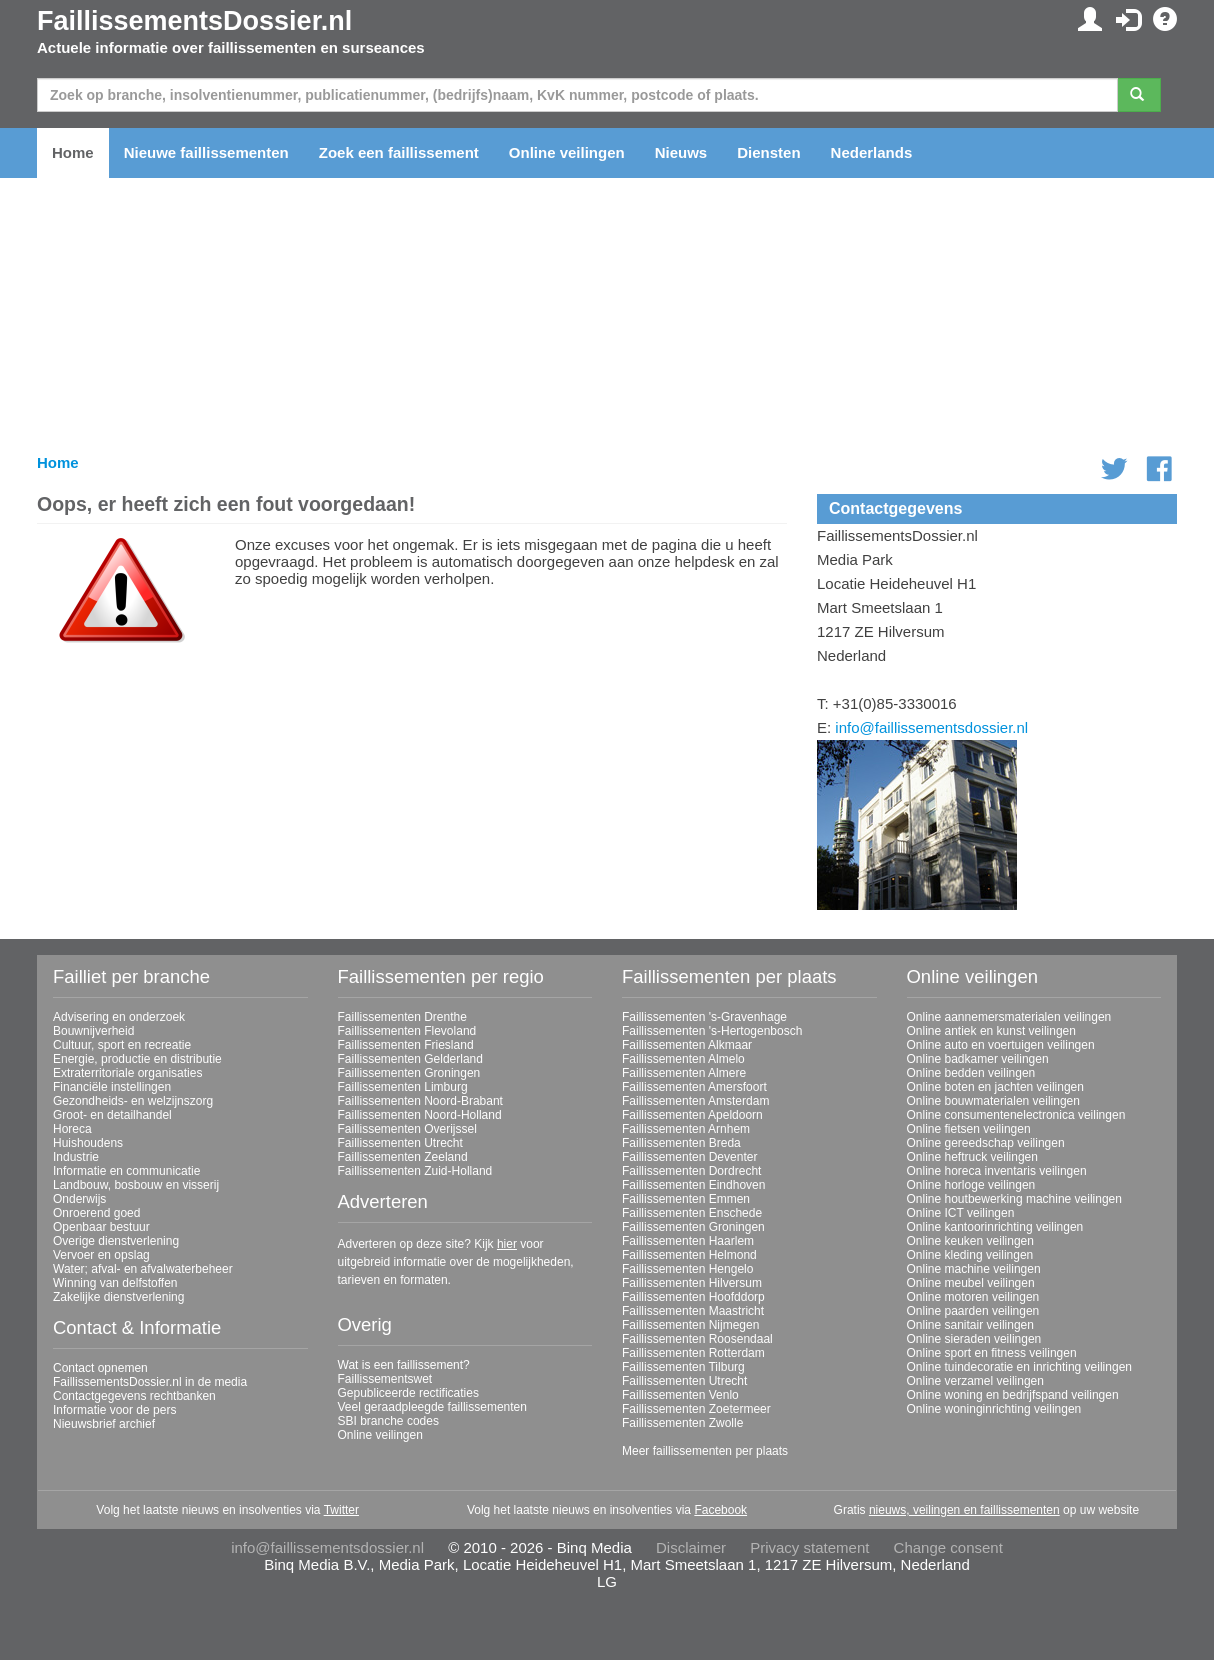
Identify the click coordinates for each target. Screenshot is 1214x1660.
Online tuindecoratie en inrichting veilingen (1019, 1367)
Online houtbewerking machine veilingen (1014, 1199)
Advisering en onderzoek (119, 1017)
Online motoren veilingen (973, 1297)
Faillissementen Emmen (686, 1199)
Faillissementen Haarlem (688, 1241)
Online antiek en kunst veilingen (991, 1031)
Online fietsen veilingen (969, 1129)
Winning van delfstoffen (115, 1283)
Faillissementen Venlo (680, 1395)
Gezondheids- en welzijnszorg (133, 1101)
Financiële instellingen (112, 1087)
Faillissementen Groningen (409, 1073)
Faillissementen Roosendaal (697, 1339)
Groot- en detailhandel (112, 1115)
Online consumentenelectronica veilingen (1016, 1115)
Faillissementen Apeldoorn (692, 1115)
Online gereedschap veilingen (986, 1143)
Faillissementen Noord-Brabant (420, 1101)
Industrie (76, 1157)
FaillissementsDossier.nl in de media (150, 1382)
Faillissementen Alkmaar (687, 1045)
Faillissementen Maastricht (693, 1311)
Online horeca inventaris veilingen (997, 1171)
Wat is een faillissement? (404, 1365)
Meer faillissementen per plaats (705, 1451)
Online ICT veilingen (961, 1213)
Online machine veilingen (974, 1269)
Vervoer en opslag (101, 1255)
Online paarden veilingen (973, 1311)
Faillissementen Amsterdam (695, 1101)
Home (73, 152)
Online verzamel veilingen (975, 1381)
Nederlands (872, 152)
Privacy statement (809, 1547)
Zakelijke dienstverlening (118, 1297)
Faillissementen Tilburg (683, 1367)
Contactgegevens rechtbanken (134, 1396)
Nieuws (681, 152)
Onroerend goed (96, 1213)
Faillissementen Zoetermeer (696, 1409)
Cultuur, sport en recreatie (122, 1045)
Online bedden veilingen (971, 1073)
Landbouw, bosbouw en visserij (136, 1185)
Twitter (341, 1510)
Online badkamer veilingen (978, 1059)
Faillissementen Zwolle (682, 1423)
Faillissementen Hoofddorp (693, 1297)
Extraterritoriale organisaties (127, 1073)
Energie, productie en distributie (137, 1059)
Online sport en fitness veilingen (992, 1353)
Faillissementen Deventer (689, 1157)
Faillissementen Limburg (403, 1087)
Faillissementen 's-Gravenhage (704, 1017)
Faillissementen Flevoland (407, 1031)
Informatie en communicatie (126, 1171)
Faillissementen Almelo (683, 1059)
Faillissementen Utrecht (400, 1143)
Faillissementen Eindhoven (693, 1185)
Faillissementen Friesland (406, 1045)
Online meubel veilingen (971, 1283)
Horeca (72, 1129)
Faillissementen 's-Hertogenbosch (712, 1031)
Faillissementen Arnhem (686, 1129)
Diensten (768, 152)
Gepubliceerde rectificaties (408, 1393)
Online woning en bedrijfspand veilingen (1013, 1395)
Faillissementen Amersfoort (694, 1087)
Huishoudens (88, 1143)
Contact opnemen (100, 1368)
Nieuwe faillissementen (206, 152)
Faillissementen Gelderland (410, 1059)
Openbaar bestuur (101, 1227)
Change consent (948, 1547)
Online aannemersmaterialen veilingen (1009, 1017)
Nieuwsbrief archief (104, 1424)
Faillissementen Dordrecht (691, 1171)
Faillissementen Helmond (689, 1255)
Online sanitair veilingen (970, 1325)
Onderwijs (79, 1199)
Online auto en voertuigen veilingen (1001, 1045)
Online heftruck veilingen (972, 1157)
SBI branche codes (388, 1421)
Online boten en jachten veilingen (995, 1087)
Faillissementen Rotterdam (693, 1353)
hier (507, 1244)
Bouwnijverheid (93, 1031)
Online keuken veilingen (970, 1241)
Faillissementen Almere (684, 1073)
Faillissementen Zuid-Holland (415, 1171)
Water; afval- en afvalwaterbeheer (143, 1269)
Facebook (720, 1510)
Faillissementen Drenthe (402, 1017)
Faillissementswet (385, 1379)
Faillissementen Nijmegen (690, 1325)
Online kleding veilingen (970, 1255)
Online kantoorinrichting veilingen (995, 1227)
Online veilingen (567, 152)
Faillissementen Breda (681, 1143)
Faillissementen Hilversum (692, 1283)
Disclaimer (691, 1547)
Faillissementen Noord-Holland (420, 1115)
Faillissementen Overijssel (407, 1129)
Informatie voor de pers (114, 1410)
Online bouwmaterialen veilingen (993, 1101)
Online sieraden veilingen (974, 1339)
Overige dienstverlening (116, 1241)
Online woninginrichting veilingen (994, 1409)
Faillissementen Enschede (692, 1213)
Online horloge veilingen (971, 1185)
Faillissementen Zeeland (403, 1157)
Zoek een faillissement (399, 152)
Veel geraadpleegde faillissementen (432, 1407)
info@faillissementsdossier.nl (931, 727)
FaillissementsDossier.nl (194, 21)
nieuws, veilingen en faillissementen (964, 1510)
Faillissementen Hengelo (687, 1269)
